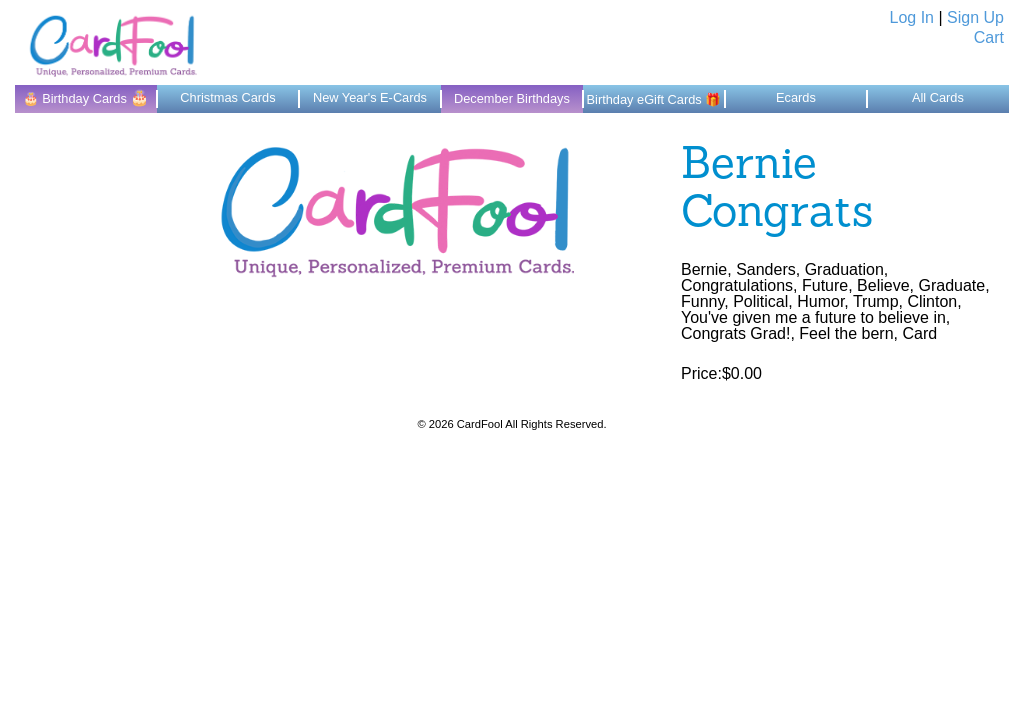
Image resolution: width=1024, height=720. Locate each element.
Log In (912, 17)
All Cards (938, 97)
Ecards (796, 97)
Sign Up (975, 17)
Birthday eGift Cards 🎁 (654, 99)
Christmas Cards (227, 97)
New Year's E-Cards (370, 97)
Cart (989, 37)
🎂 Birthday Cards (86, 97)
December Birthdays (512, 98)
